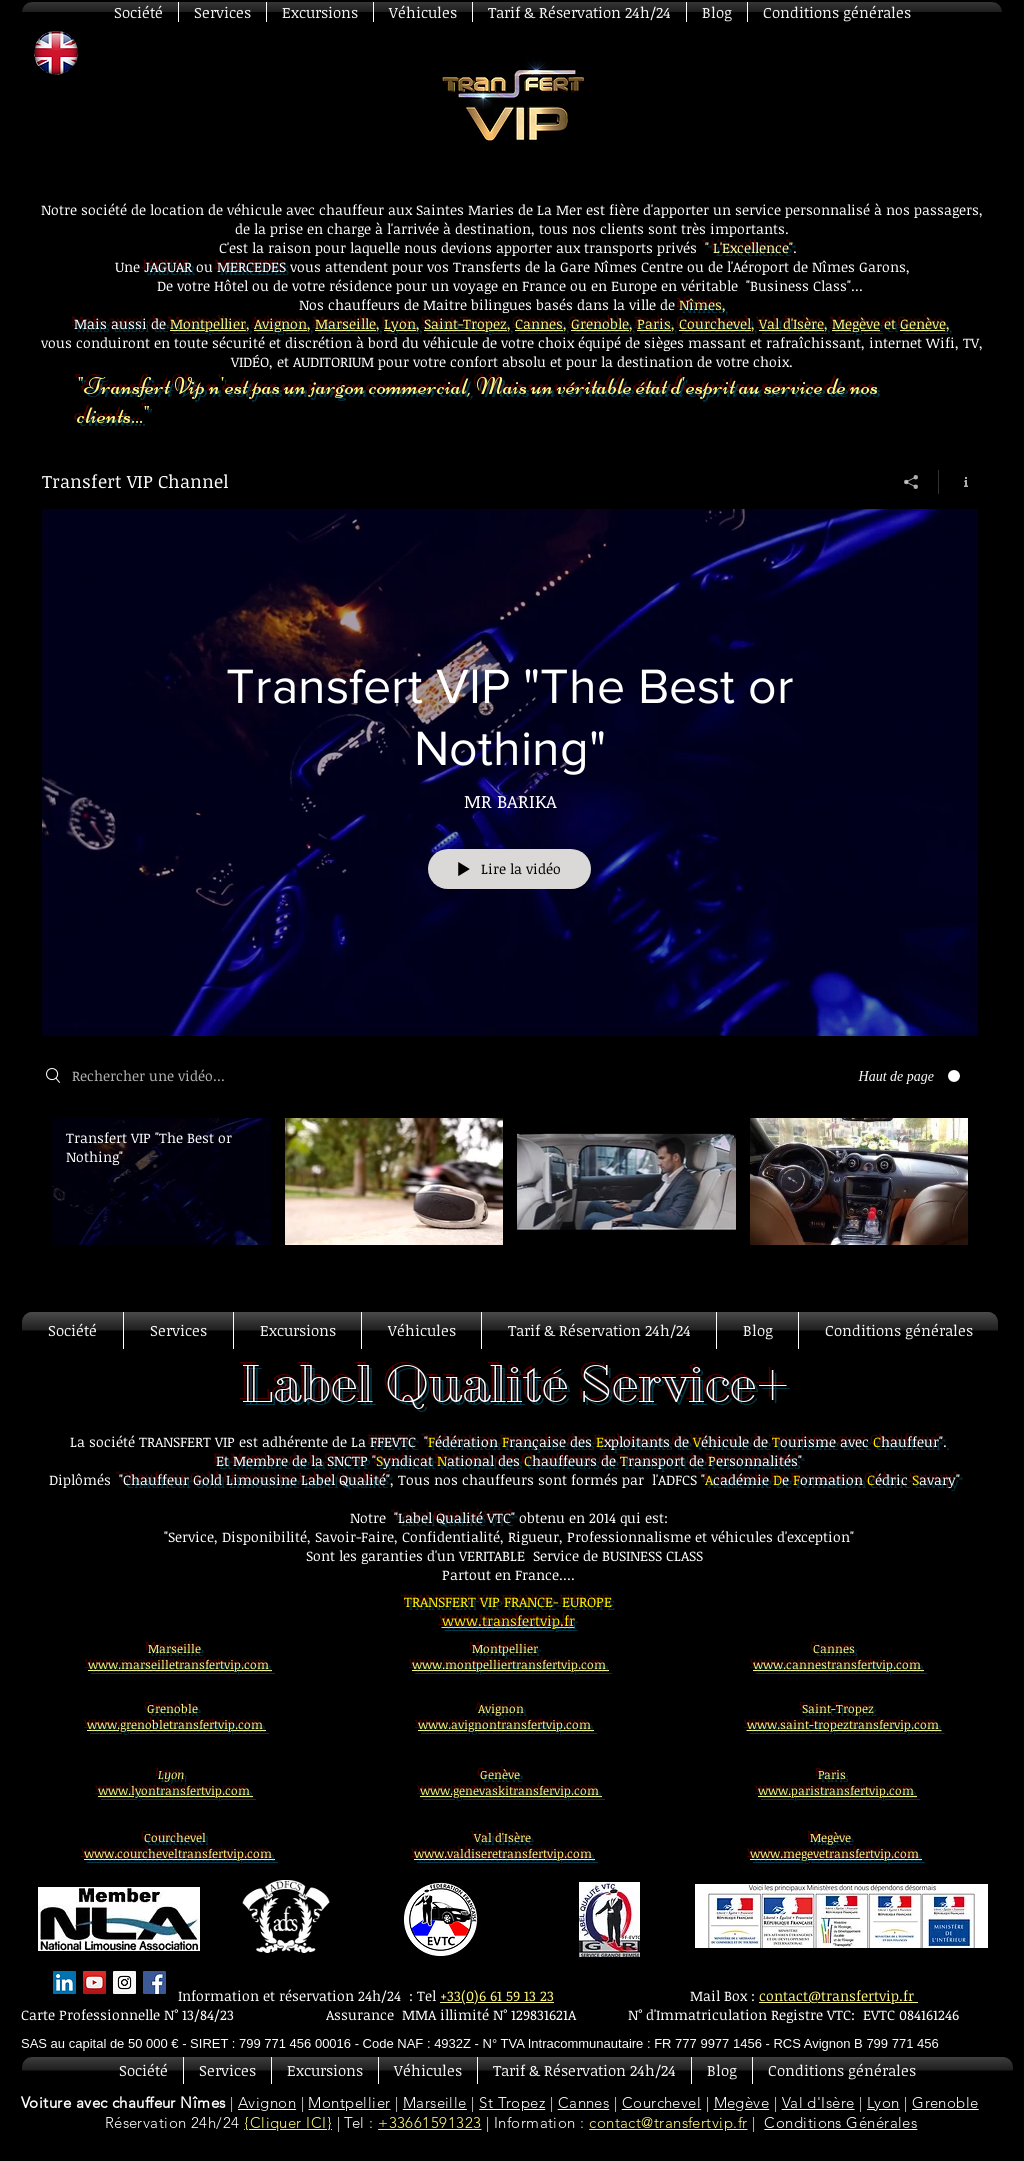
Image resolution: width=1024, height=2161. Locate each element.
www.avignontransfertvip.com (506, 1724)
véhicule (452, 342)
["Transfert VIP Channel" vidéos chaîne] (510, 1195)
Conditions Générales (840, 2122)
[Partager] (911, 482)
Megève (856, 323)
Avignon (280, 323)
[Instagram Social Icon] (124, 1982)
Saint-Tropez (465, 323)
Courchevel (715, 323)
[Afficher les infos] (958, 482)
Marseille (345, 323)
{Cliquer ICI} (288, 2122)
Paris (654, 323)
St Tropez (512, 2102)
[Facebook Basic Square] (154, 1982)
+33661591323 (429, 2122)
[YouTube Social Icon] (94, 1982)
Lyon (400, 323)
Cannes (539, 323)
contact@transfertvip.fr (668, 2122)
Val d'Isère (791, 323)
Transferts (487, 266)
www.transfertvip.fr (508, 1620)
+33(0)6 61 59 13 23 (497, 1995)
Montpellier (208, 323)
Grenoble (600, 323)
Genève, (925, 323)
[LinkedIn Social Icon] (64, 1982)
